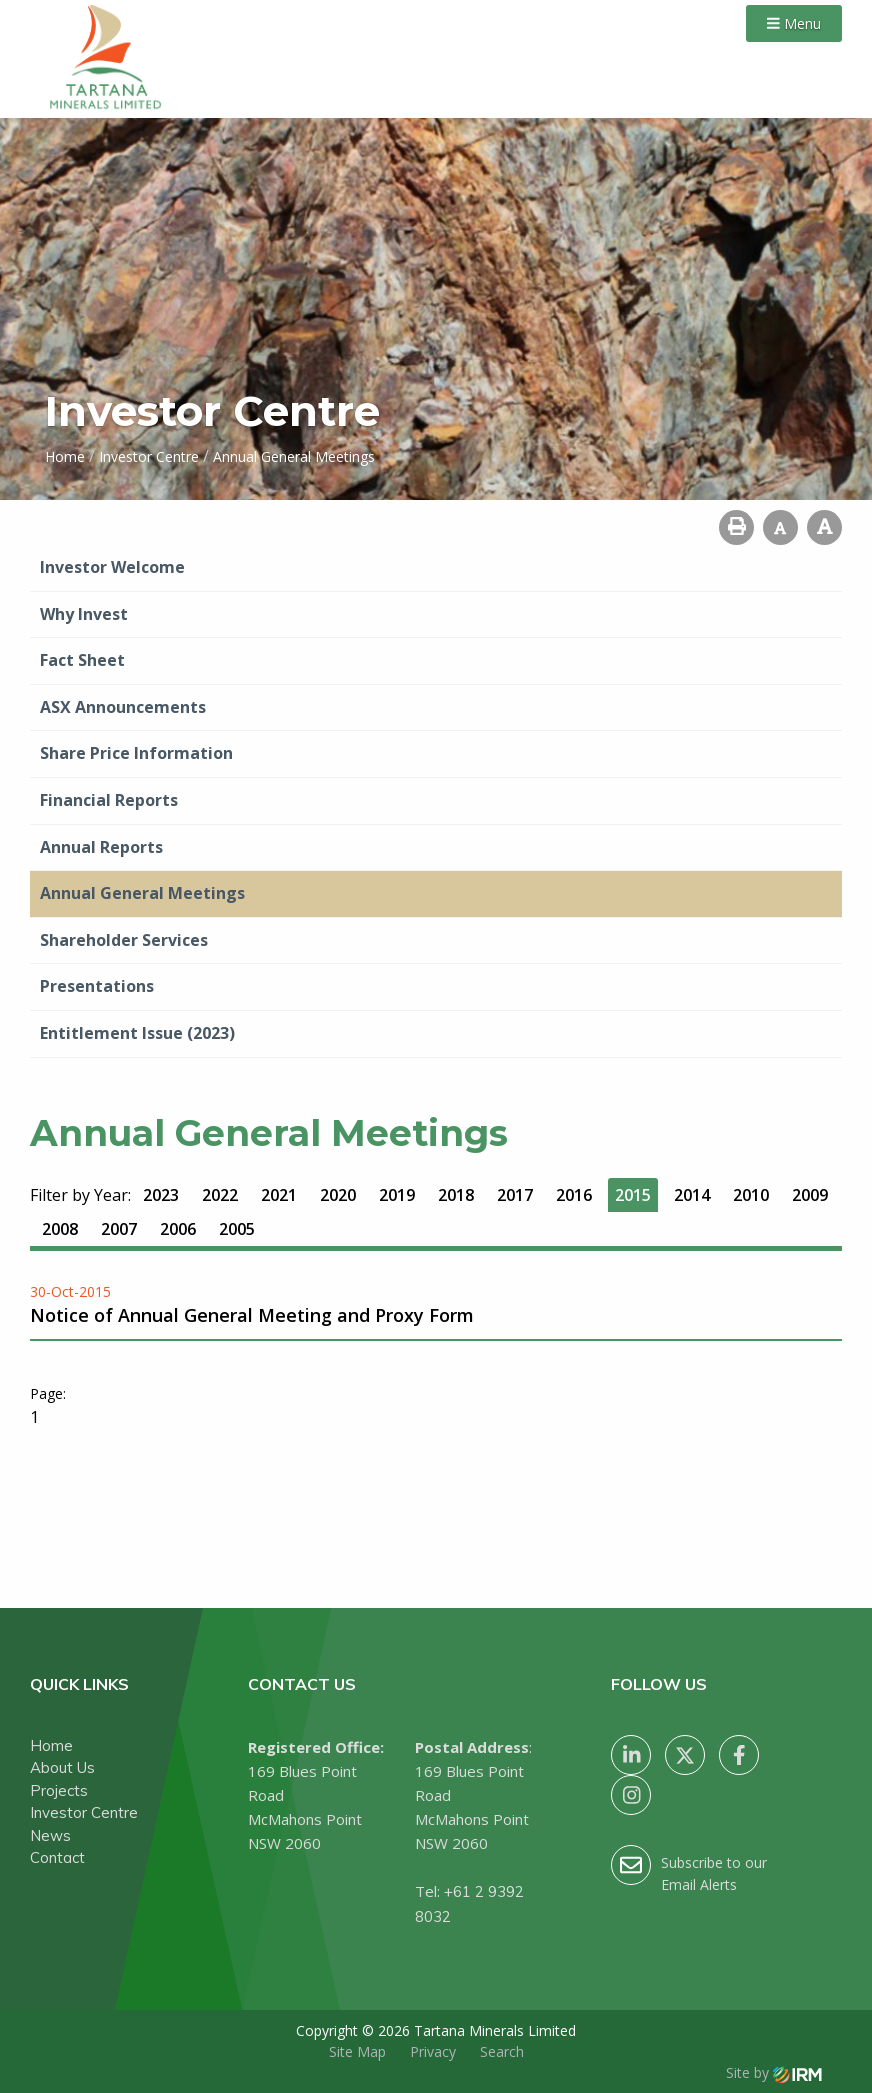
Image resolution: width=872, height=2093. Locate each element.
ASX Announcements (123, 707)
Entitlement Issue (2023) (137, 1033)
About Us (62, 1767)
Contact (57, 1857)
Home (51, 1745)
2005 (237, 1229)
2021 (279, 1195)
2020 (338, 1195)
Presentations (97, 986)
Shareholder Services (124, 940)
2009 (810, 1195)
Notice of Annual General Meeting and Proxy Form (252, 1315)
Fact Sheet (82, 660)
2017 (515, 1195)
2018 (456, 1195)
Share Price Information (136, 753)
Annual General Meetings (142, 893)
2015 (633, 1195)
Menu (794, 23)
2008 (60, 1229)
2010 (751, 1195)
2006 (178, 1229)
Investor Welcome (112, 567)
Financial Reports (109, 800)
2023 (161, 1195)
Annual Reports (101, 847)
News (50, 1835)
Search (502, 2051)
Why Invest (84, 614)
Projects (59, 1790)
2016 (574, 1195)
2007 (119, 1229)
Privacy (433, 2051)
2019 (397, 1195)
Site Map (357, 2051)
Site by (774, 2072)
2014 (692, 1195)
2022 (220, 1195)
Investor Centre (84, 1812)
